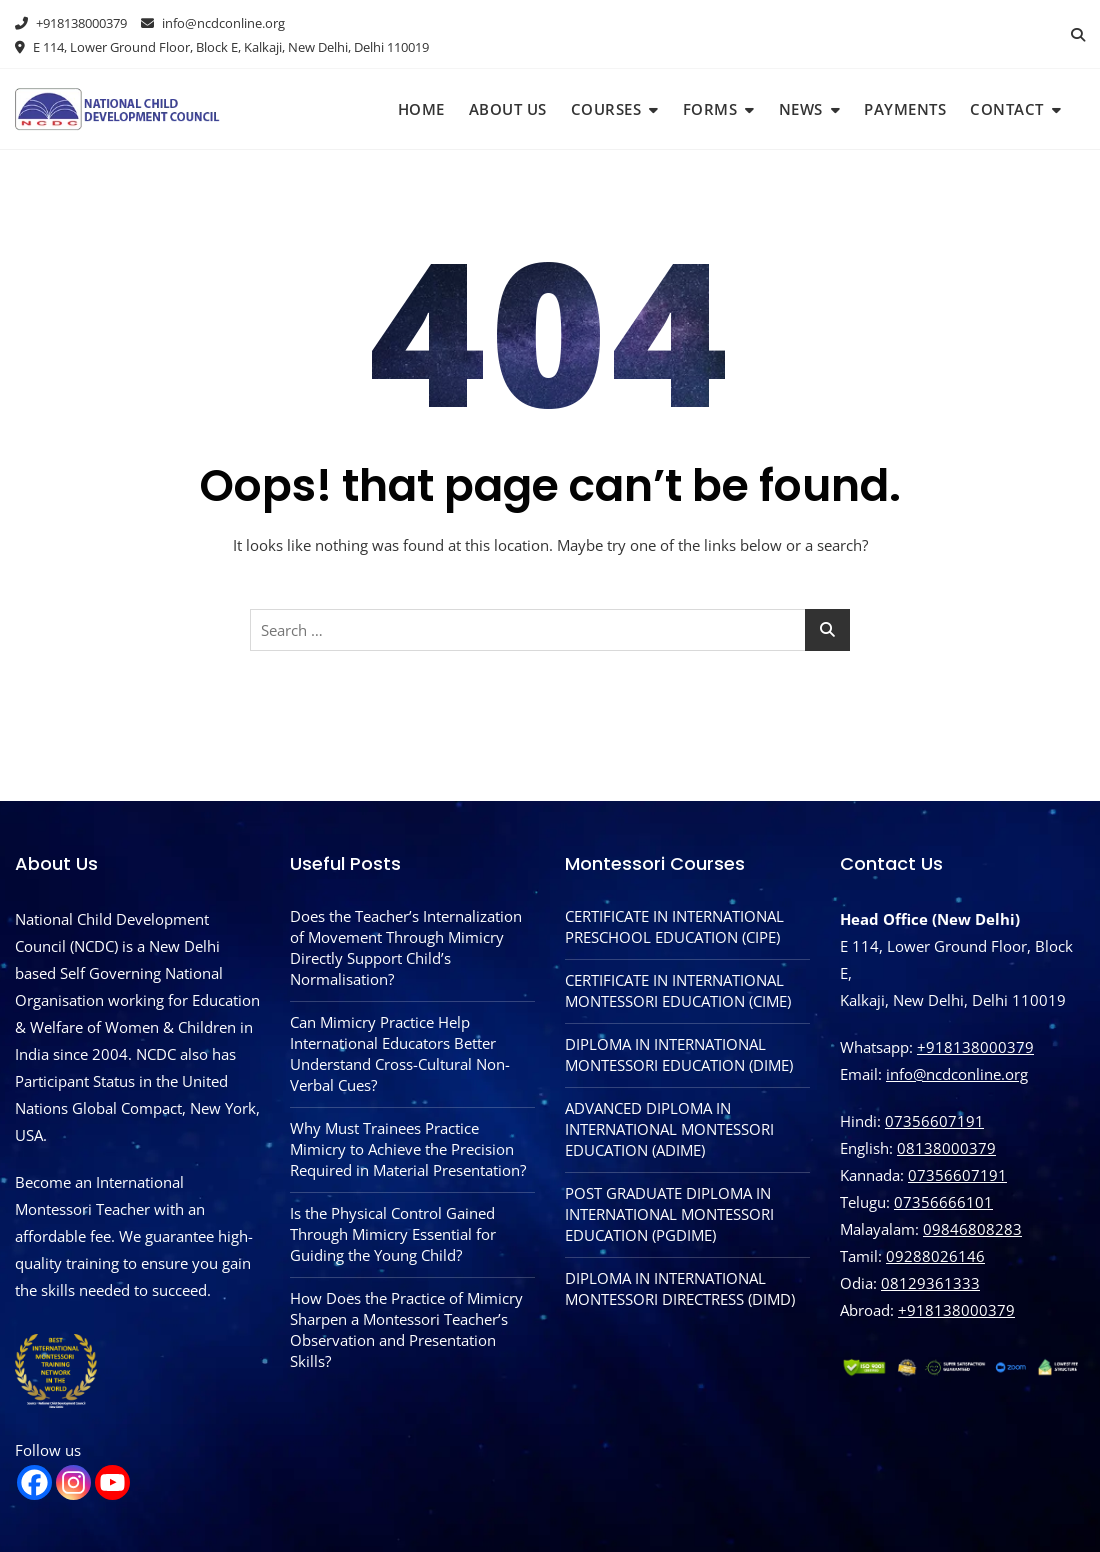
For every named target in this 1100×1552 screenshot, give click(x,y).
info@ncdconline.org (213, 23)
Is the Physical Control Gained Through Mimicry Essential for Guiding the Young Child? (393, 1234)
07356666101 (943, 1202)
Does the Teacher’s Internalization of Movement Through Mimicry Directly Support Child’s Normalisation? (406, 947)
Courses (606, 109)
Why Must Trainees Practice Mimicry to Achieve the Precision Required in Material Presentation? (408, 1149)
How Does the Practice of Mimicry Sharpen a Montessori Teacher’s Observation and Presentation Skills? (406, 1329)
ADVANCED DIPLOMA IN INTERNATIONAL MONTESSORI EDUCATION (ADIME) (669, 1129)
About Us (508, 109)
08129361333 (930, 1283)
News (801, 109)
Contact (1007, 109)
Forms (710, 109)
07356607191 (934, 1121)
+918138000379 (71, 23)
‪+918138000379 (956, 1310)
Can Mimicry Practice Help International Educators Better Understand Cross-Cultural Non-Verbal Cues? (400, 1053)
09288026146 (935, 1256)
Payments (905, 109)
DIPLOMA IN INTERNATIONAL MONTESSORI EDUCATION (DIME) (679, 1054)
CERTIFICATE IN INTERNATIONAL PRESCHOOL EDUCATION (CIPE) (674, 926)
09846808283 (972, 1229)
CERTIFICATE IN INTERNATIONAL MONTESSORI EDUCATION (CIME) (678, 990)
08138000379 (946, 1148)
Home (421, 109)
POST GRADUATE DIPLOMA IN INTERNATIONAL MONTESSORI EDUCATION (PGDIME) (669, 1214)
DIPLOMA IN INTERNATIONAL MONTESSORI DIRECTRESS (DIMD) (680, 1288)
